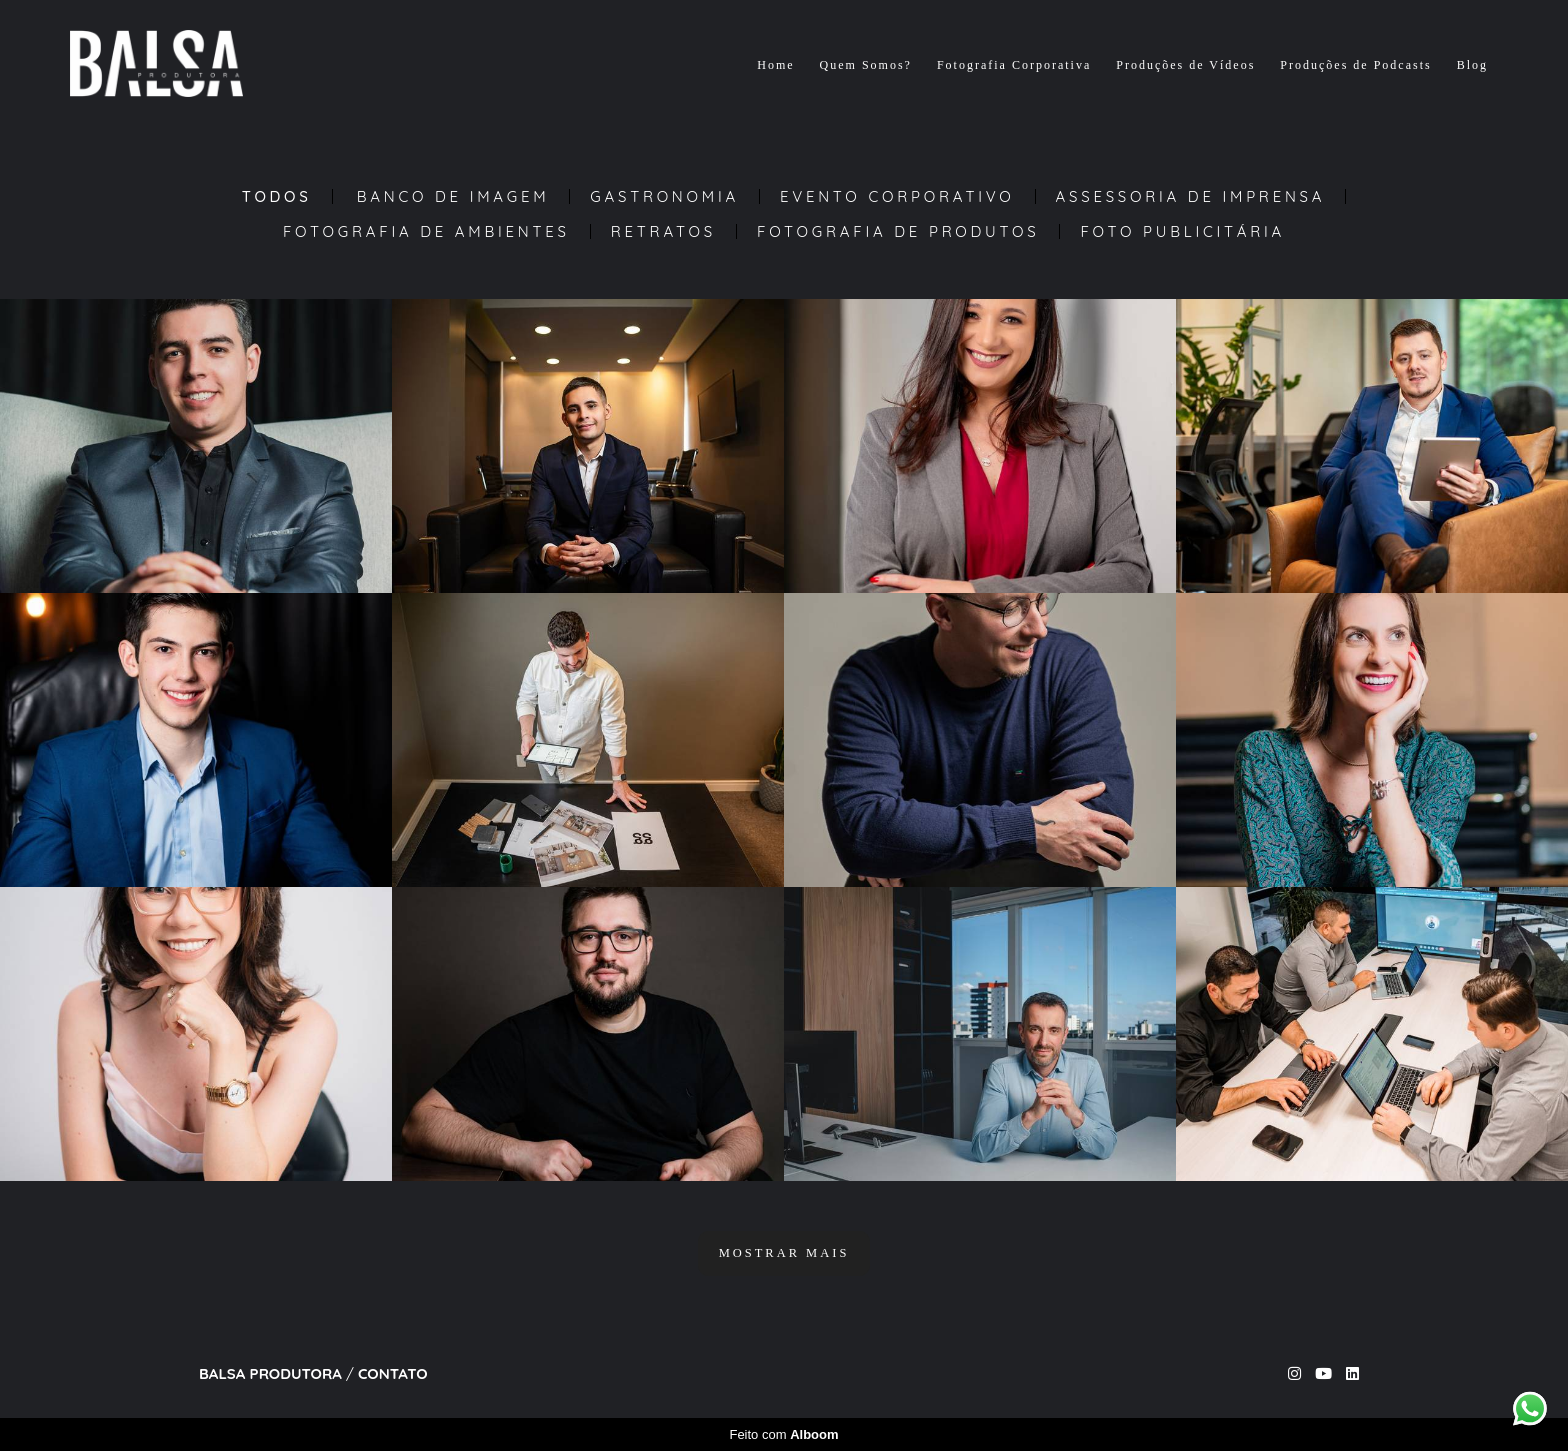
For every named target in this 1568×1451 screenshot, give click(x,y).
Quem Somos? (866, 65)
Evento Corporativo (897, 196)
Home (775, 65)
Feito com (783, 1434)
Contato (393, 1373)
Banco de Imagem (453, 196)
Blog (1472, 65)
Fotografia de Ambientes (426, 231)
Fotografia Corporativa (1014, 65)
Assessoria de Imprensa (1191, 196)
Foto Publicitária (1182, 231)
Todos (277, 196)
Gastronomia (664, 196)
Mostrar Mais (784, 1253)
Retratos (663, 231)
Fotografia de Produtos (898, 231)
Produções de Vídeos (1185, 65)
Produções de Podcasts (1355, 65)
